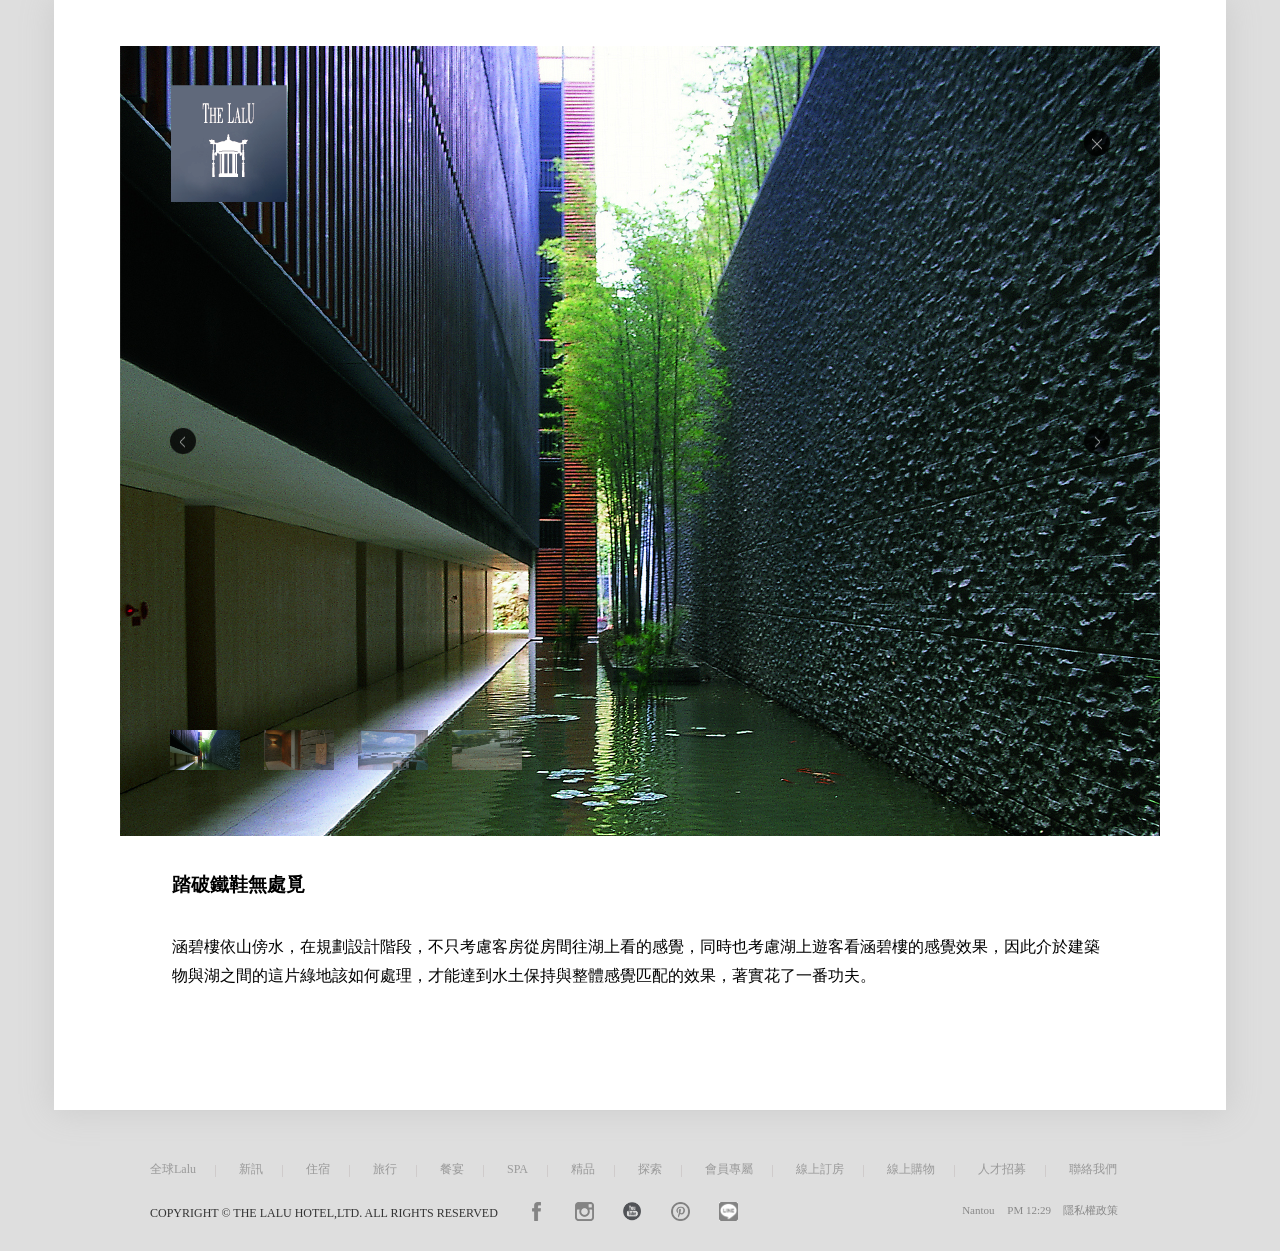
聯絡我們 (1093, 1169)
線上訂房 (820, 1169)
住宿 (318, 1169)
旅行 (385, 1169)
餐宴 (452, 1169)
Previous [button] (183, 441)
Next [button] (1097, 441)
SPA (517, 1169)
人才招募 (1002, 1169)
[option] (640, 441)
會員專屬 (729, 1169)
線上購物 (911, 1169)
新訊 (251, 1169)
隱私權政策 (1090, 1210)
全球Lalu (173, 1169)
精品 (583, 1169)
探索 (650, 1169)
